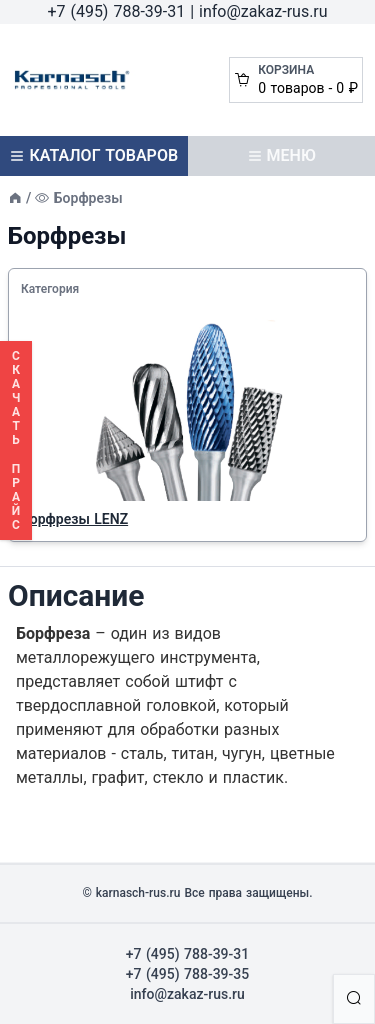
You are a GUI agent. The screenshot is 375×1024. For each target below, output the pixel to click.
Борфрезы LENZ (74, 519)
